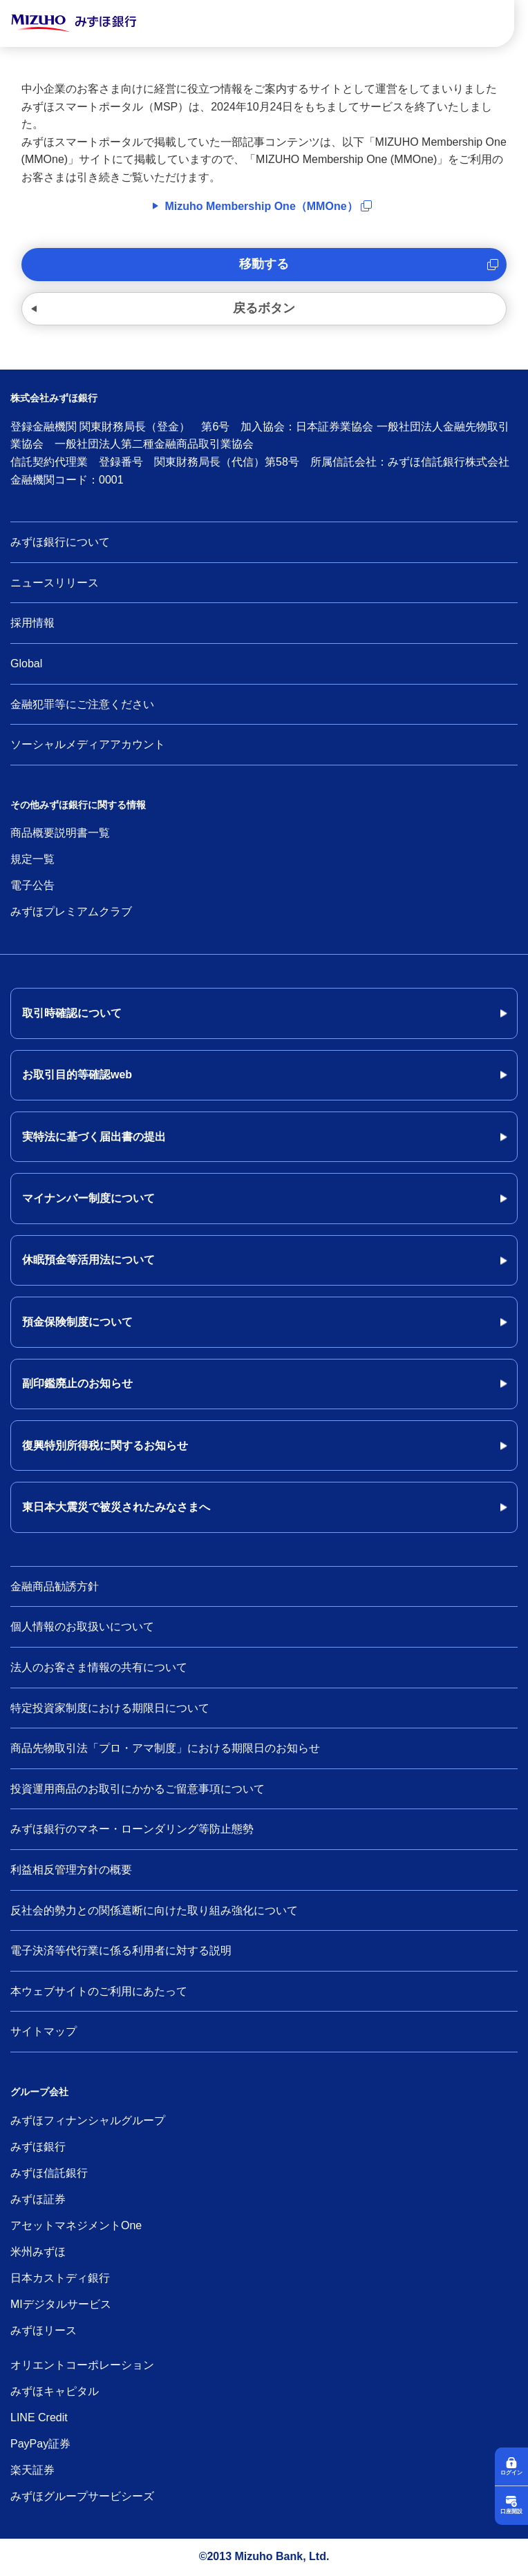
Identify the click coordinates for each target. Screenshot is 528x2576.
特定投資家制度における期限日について (109, 1708)
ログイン (511, 2473)
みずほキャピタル (54, 2391)
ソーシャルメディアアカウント (87, 744)
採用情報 (32, 623)
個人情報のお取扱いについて (82, 1626)
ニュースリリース (54, 583)
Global (26, 663)
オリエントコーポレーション (82, 2365)
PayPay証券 (40, 2444)
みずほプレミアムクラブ (71, 911)
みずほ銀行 (38, 2147)
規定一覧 (32, 859)
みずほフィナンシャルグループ (87, 2120)
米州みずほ (38, 2252)
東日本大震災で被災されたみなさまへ (116, 1507)
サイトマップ (43, 2031)
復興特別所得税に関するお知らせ (105, 1445)
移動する (264, 264)
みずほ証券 (38, 2199)
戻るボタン (264, 308)
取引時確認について (72, 1013)
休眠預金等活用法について (88, 1260)
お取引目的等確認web (77, 1074)
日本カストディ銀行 (60, 2278)
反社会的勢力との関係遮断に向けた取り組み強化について (154, 1910)
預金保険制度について (77, 1322)
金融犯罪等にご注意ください (82, 704)
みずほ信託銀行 (49, 2173)
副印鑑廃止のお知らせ (77, 1383)
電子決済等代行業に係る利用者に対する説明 (121, 1950)
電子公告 (32, 885)
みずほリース (43, 2330)
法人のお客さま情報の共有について (98, 1667)
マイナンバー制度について (88, 1198)
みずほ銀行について (60, 542)
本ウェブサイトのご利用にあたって (98, 1991)
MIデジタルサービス (60, 2304)
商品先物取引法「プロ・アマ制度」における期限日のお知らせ (165, 1748)
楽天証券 (32, 2470)
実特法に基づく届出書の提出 (94, 1137)
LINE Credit (39, 2417)
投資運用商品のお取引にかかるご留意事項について (137, 1789)
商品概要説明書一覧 (60, 833)
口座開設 (511, 2511)
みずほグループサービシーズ (82, 2496)
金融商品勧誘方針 (54, 1586)
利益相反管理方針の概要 (71, 1870)
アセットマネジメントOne (76, 2225)
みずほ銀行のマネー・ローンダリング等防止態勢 (132, 1829)
